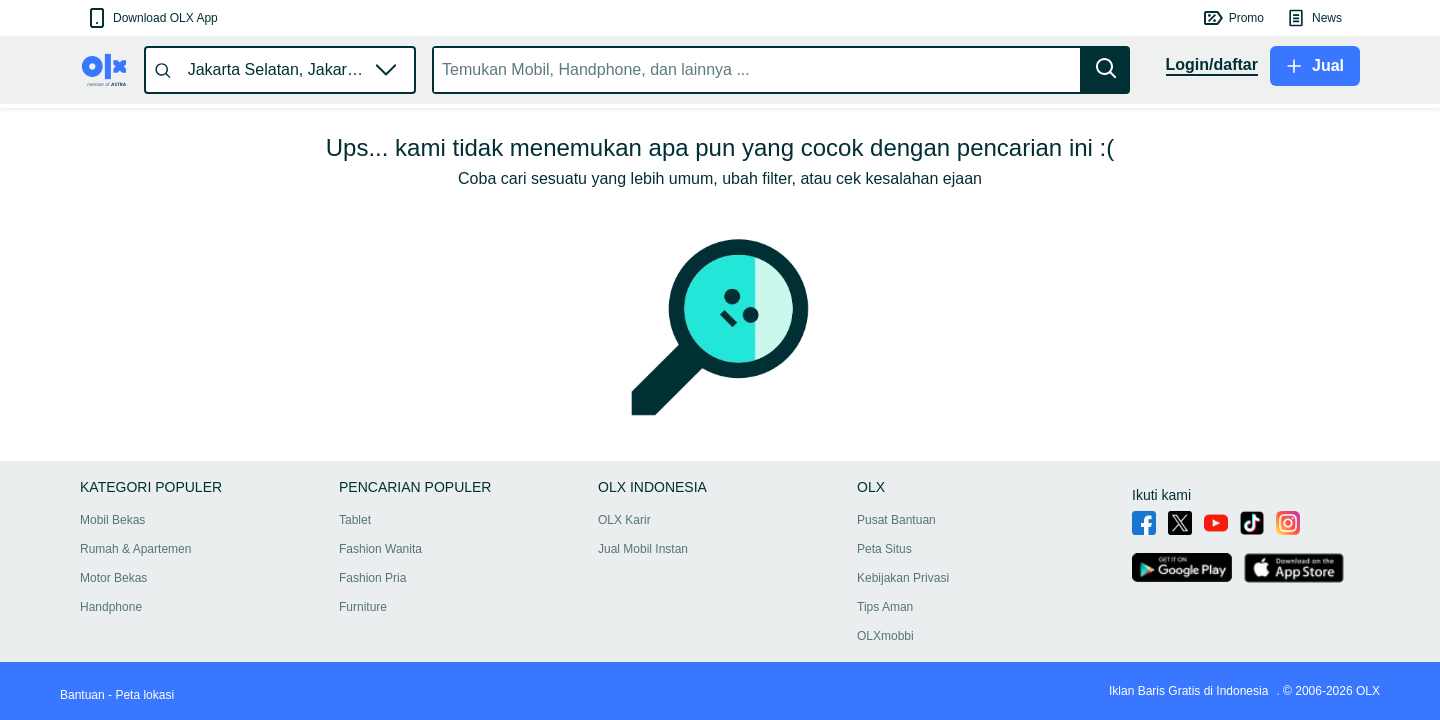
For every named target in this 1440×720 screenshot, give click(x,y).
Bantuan (82, 695)
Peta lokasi (144, 695)
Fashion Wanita (380, 549)
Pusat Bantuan (896, 520)
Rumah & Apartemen (135, 549)
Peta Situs (884, 549)
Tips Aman (885, 607)
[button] (151, 18)
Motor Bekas (113, 578)
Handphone (111, 607)
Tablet (355, 520)
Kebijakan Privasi (903, 578)
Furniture (363, 607)
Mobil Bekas (112, 520)
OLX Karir (624, 520)
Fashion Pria (372, 578)
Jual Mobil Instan (643, 549)
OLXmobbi (885, 636)
